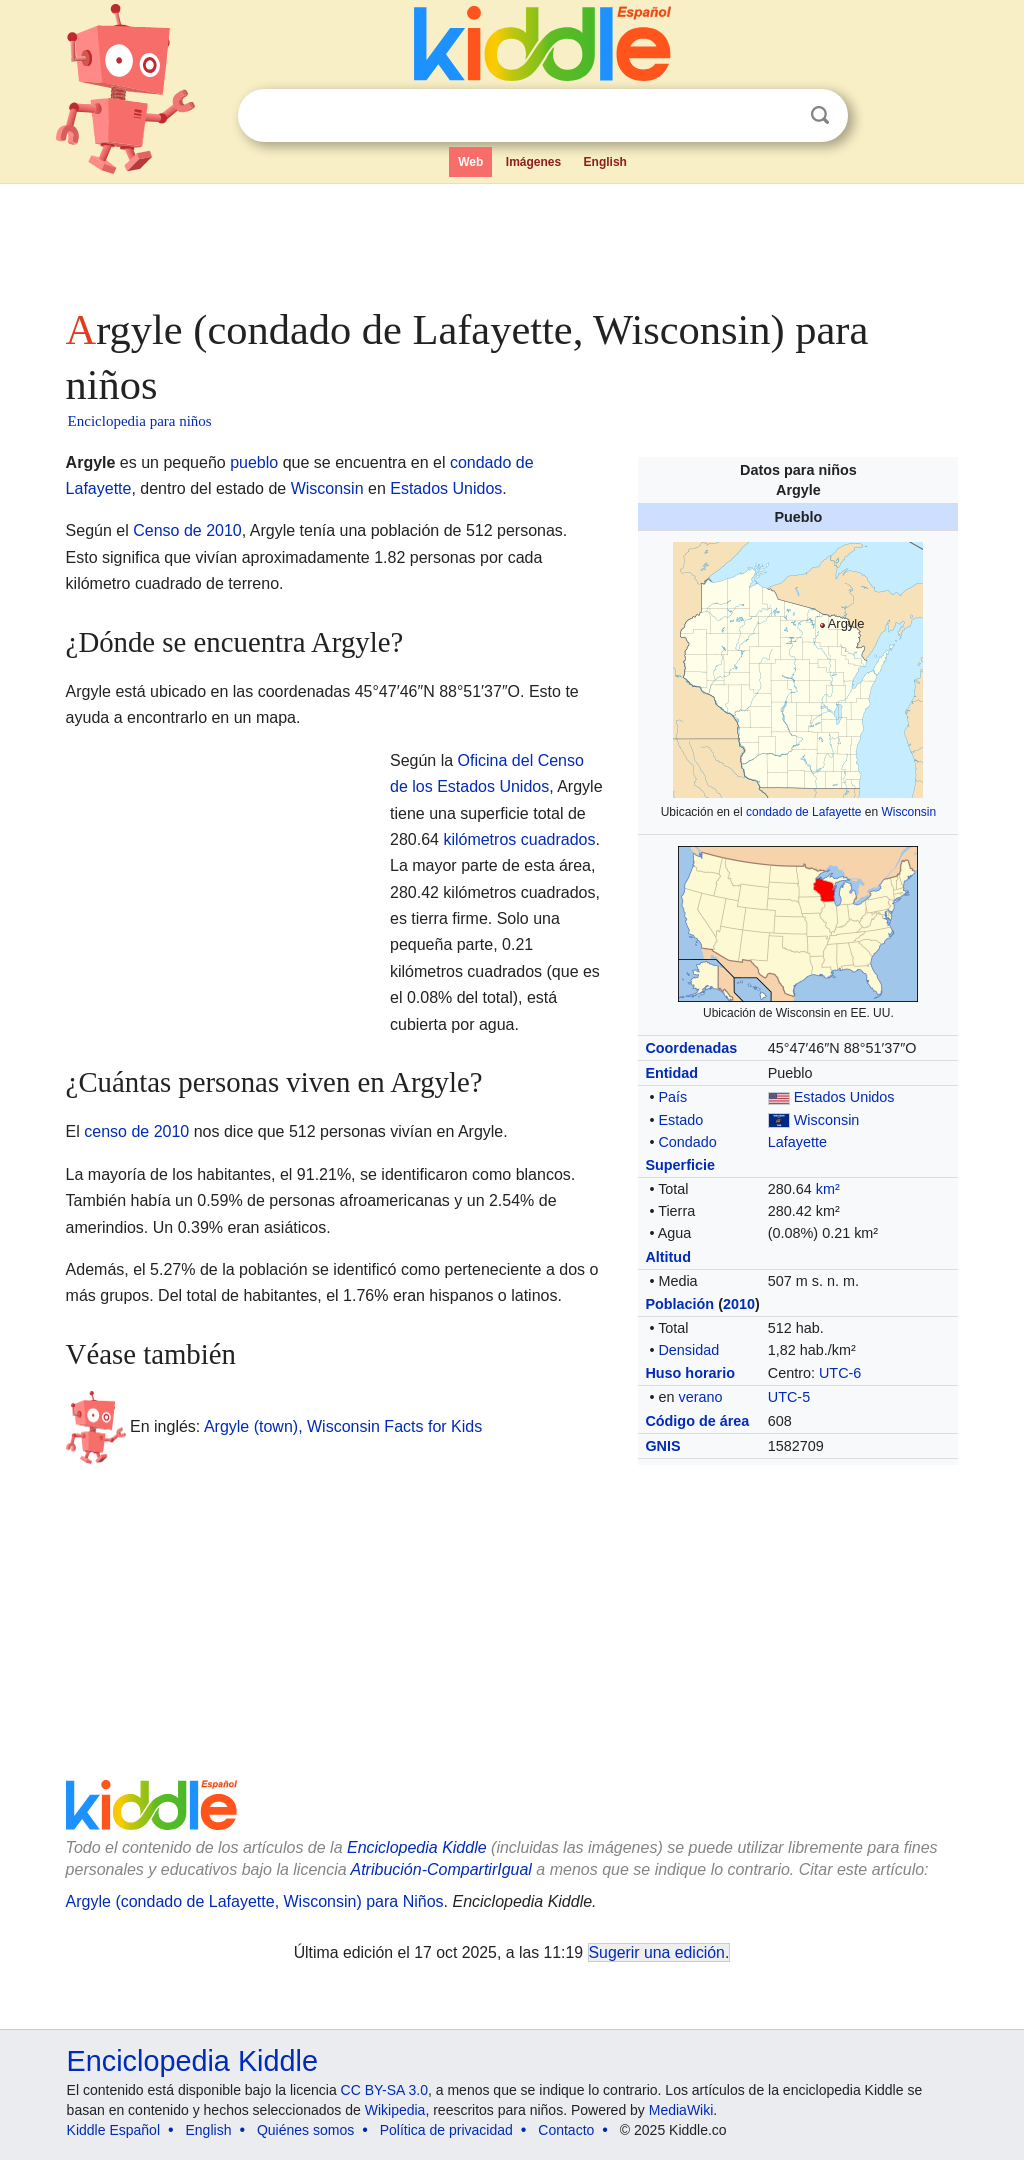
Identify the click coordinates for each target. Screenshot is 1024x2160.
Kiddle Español (113, 2130)
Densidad (688, 1350)
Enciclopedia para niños (140, 421)
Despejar (779, 116)
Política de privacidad (446, 2130)
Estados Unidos (844, 1097)
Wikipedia (395, 2110)
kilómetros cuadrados (519, 839)
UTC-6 (840, 1373)
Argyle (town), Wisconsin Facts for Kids (343, 1426)
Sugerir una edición (657, 1952)
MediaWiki (681, 2110)
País (672, 1097)
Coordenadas (691, 1048)
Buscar (820, 115)
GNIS (662, 1446)
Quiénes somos (305, 2130)
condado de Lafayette (803, 812)
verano (700, 1397)
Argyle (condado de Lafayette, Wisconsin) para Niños (255, 1901)
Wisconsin (908, 812)
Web (470, 162)
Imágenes (533, 162)
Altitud (668, 1257)
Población (679, 1304)
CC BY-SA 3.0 (384, 2090)
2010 (739, 1304)
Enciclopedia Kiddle (417, 1847)
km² (828, 1189)
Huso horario (690, 1373)
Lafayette (797, 1142)
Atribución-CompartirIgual (441, 1869)
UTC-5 (789, 1397)
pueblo (254, 462)
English (605, 162)
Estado (680, 1120)
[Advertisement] (511, 240)
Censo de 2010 (187, 530)
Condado (687, 1142)
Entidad (671, 1073)
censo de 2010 (136, 1131)
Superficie (680, 1165)
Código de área (697, 1421)
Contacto (566, 2130)
